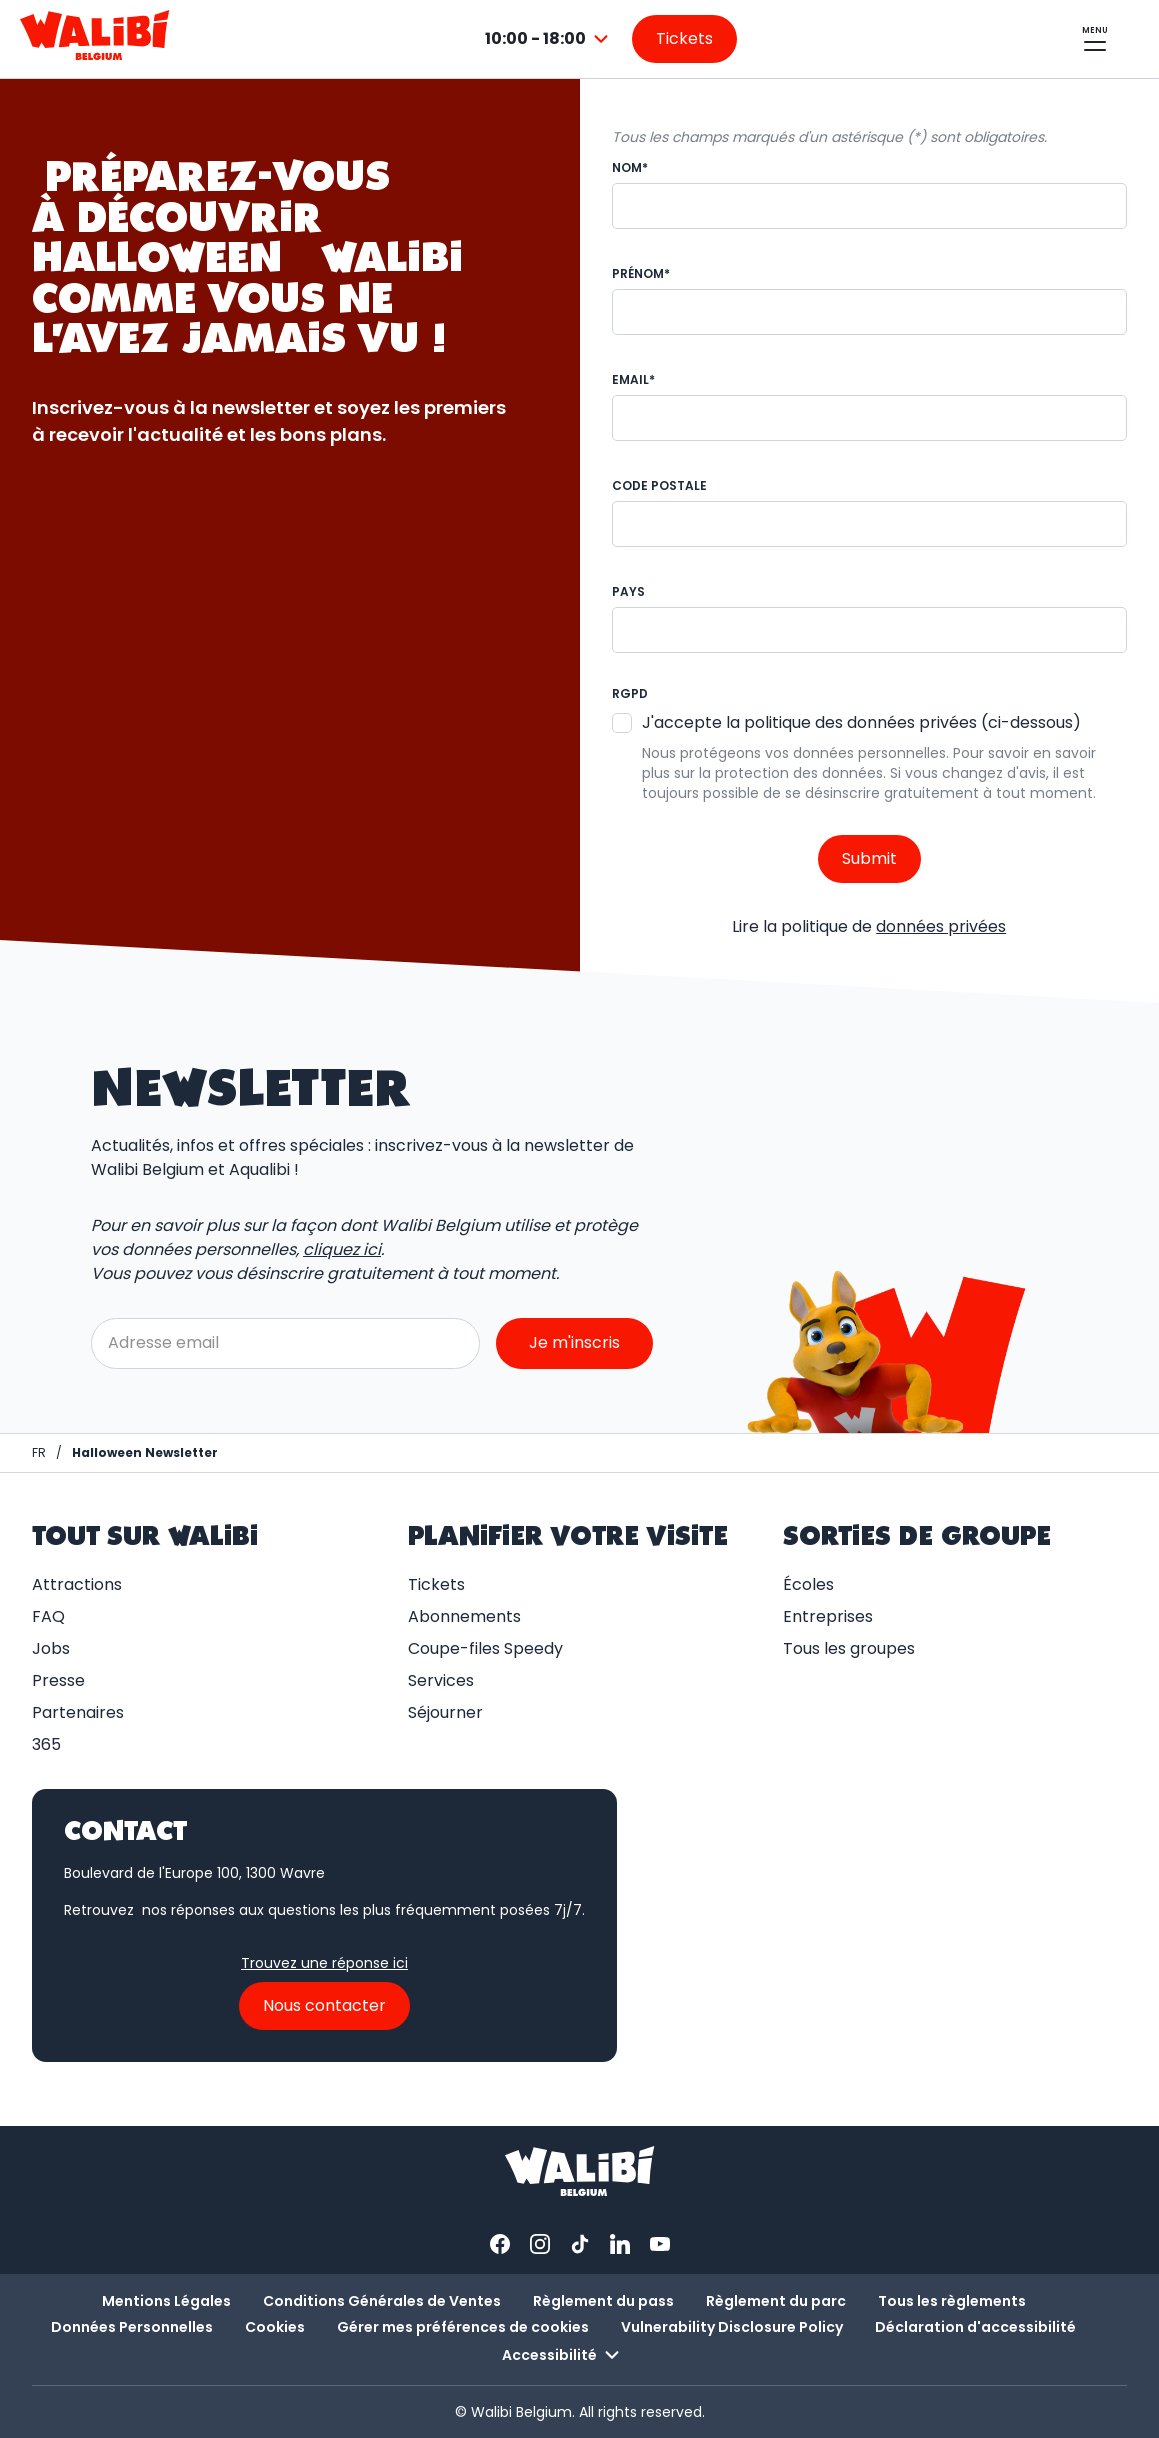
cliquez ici (342, 1249)
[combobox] (549, 39)
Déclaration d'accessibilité (975, 2327)
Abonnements (464, 1616)
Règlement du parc (776, 2301)
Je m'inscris (574, 1342)
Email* (633, 379)
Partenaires (78, 1712)
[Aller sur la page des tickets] (684, 39)
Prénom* (641, 273)
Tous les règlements (952, 2301)
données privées (941, 926)
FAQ (48, 1616)
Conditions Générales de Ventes (382, 2301)
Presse (58, 1680)
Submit (869, 858)
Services (441, 1680)
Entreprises (828, 1616)
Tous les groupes (849, 1648)
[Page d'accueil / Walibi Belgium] (39, 1453)
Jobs (51, 1648)
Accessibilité (563, 2355)
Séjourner (445, 1712)
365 (46, 1744)
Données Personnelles (132, 2327)
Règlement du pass (603, 2301)
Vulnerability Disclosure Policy (732, 2327)
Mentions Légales (166, 2301)
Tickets (436, 1584)
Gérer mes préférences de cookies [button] (463, 2327)
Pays (628, 591)
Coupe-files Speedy (485, 1648)
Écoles (808, 1584)
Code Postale (659, 485)
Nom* (630, 167)
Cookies (275, 2327)
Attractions (77, 1584)
